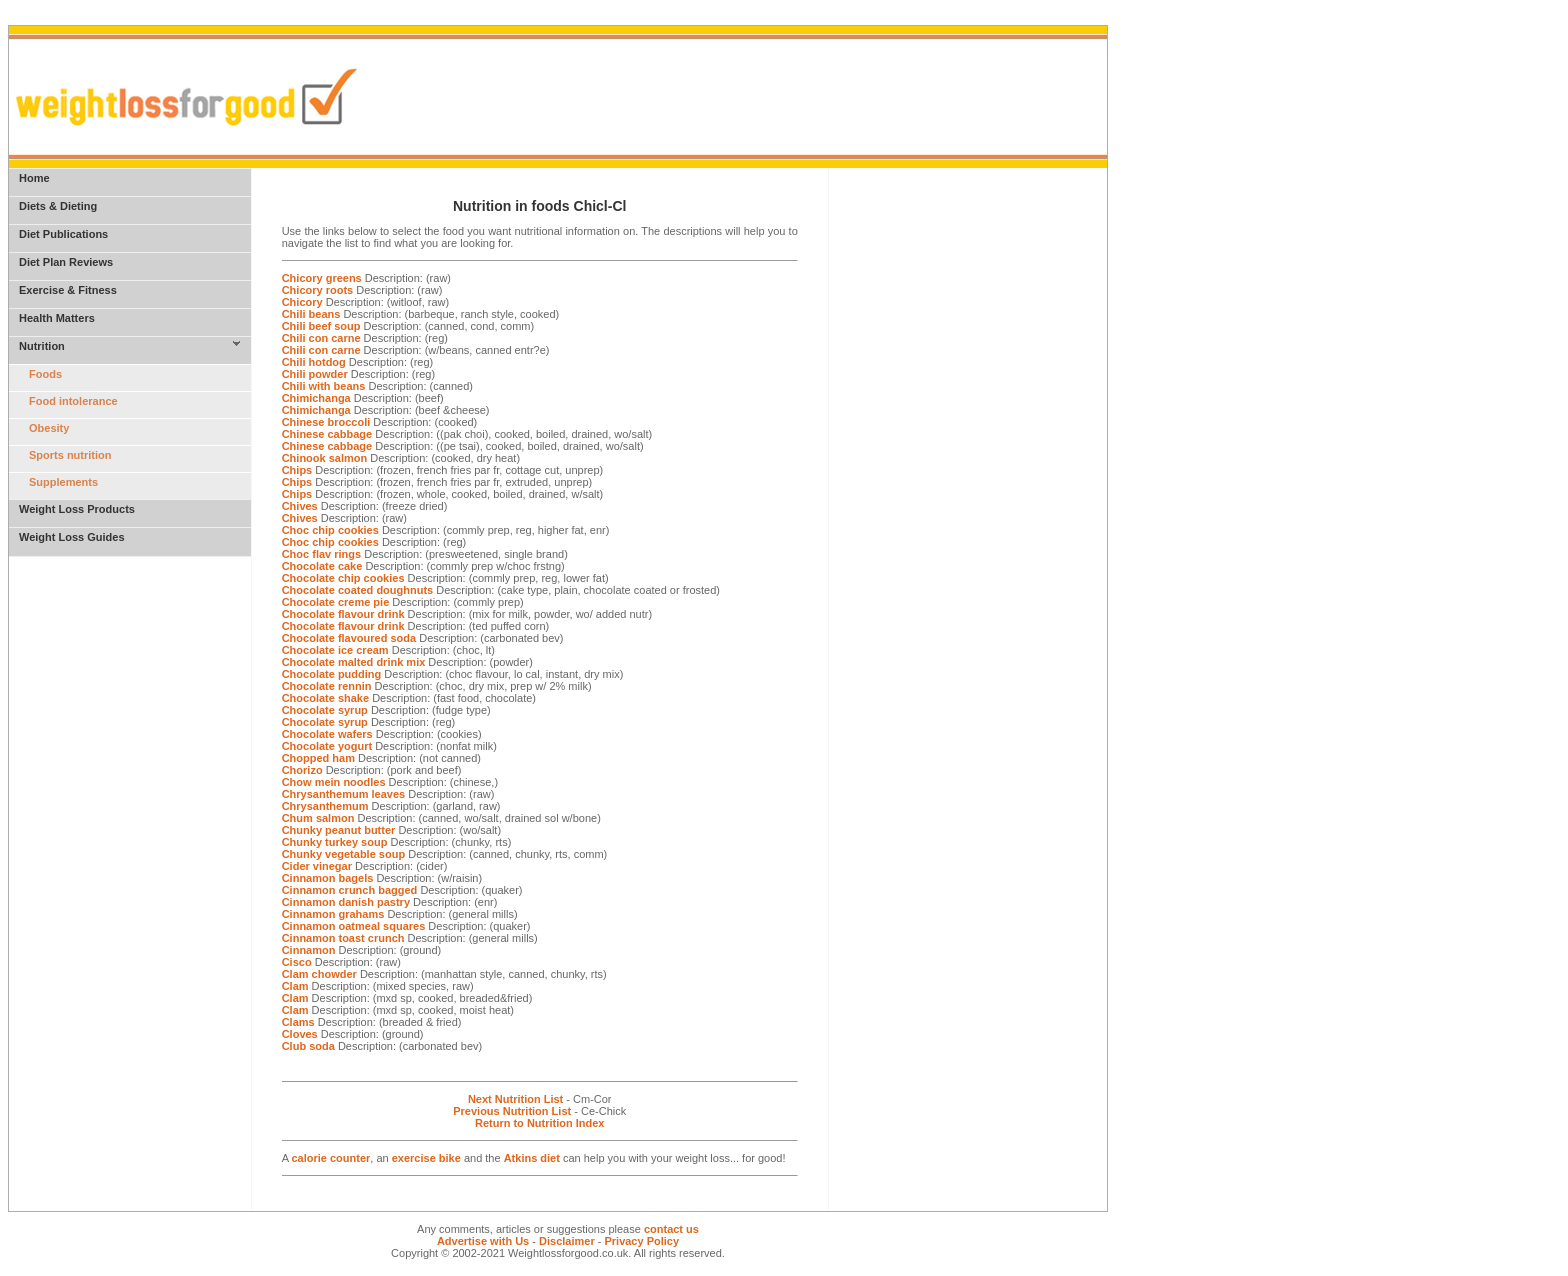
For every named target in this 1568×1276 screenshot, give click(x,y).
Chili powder (315, 374)
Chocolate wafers (327, 734)
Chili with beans (324, 386)
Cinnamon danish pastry (346, 902)
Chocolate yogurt (327, 746)
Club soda (308, 1046)
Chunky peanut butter (339, 830)
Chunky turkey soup (335, 842)
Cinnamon (309, 950)
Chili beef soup (321, 326)
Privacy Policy (641, 1241)
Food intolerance (73, 401)
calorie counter (330, 1158)
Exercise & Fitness (68, 290)
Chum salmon (318, 818)
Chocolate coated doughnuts (358, 590)
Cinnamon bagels (328, 878)
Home (34, 178)
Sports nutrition (70, 455)
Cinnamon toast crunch (343, 938)
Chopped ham (318, 758)
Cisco (297, 962)
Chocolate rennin (327, 686)
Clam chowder (319, 974)
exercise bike (426, 1158)
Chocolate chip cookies (343, 578)
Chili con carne (321, 338)
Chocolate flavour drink (343, 614)
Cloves (300, 1034)
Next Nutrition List (515, 1099)
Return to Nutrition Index (540, 1123)
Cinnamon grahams (333, 914)
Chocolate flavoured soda (349, 638)
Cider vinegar (317, 866)
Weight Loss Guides (72, 537)
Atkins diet (532, 1158)
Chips (297, 470)
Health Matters (57, 318)
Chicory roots (318, 290)
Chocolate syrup (325, 710)
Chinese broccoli (326, 422)
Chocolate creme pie (336, 602)
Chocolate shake (325, 698)
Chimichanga (316, 398)
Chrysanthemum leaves (344, 794)
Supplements (63, 482)
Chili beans (311, 314)
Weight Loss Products (77, 509)
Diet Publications (63, 234)
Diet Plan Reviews (66, 262)
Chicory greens (322, 278)
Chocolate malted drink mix (354, 662)
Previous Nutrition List (512, 1111)
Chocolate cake (322, 566)
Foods (45, 374)
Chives (300, 506)
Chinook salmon (325, 458)
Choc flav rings (321, 554)
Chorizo (302, 770)
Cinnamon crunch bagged (350, 890)
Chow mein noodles (334, 782)
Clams (298, 1022)
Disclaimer (567, 1241)
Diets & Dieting (58, 206)
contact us (671, 1229)
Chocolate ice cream (335, 650)
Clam (295, 986)
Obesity (49, 428)
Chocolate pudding (332, 674)
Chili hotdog (314, 362)
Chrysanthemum (325, 806)
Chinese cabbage (327, 434)
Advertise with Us (483, 1241)
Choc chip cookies (330, 530)
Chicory (302, 302)
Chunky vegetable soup (343, 854)
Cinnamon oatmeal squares (354, 926)
